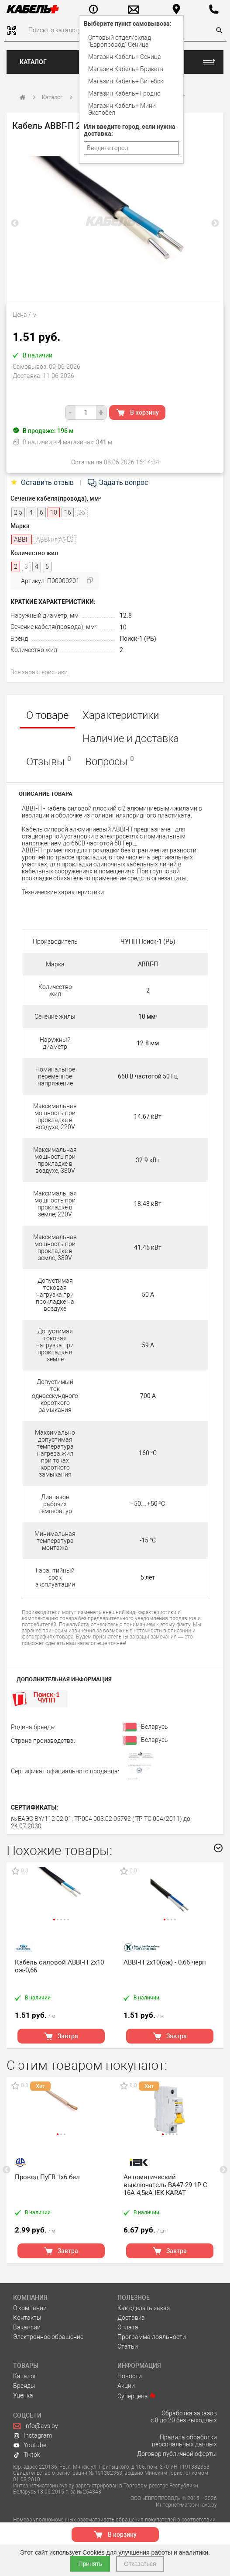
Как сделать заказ (143, 2308)
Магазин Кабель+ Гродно (124, 93)
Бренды (24, 2385)
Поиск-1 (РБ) (138, 638)
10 (123, 627)
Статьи (127, 2346)
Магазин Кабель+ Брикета (126, 68)
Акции (126, 2385)
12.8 (126, 615)
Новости (129, 2376)
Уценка (23, 2395)
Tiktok (26, 2454)
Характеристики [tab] (120, 715)
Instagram (32, 2435)
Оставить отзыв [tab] (43, 482)
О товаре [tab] (47, 715)
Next (215, 223)
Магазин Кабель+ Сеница (124, 56)
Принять (90, 2563)
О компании (30, 2308)
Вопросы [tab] (109, 761)
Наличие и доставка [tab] (130, 738)
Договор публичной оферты (177, 2453)
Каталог (33, 61)
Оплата (127, 2327)
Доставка (131, 2317)
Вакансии (27, 2327)
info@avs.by (35, 2425)
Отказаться (140, 2563)
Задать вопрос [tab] (117, 482)
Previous (14, 223)
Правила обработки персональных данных (184, 2441)
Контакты (27, 2317)
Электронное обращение (48, 2336)
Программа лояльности (151, 2336)
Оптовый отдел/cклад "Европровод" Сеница (119, 41)
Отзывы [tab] (48, 761)
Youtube (29, 2445)
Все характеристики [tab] (39, 672)
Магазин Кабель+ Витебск (125, 81)
